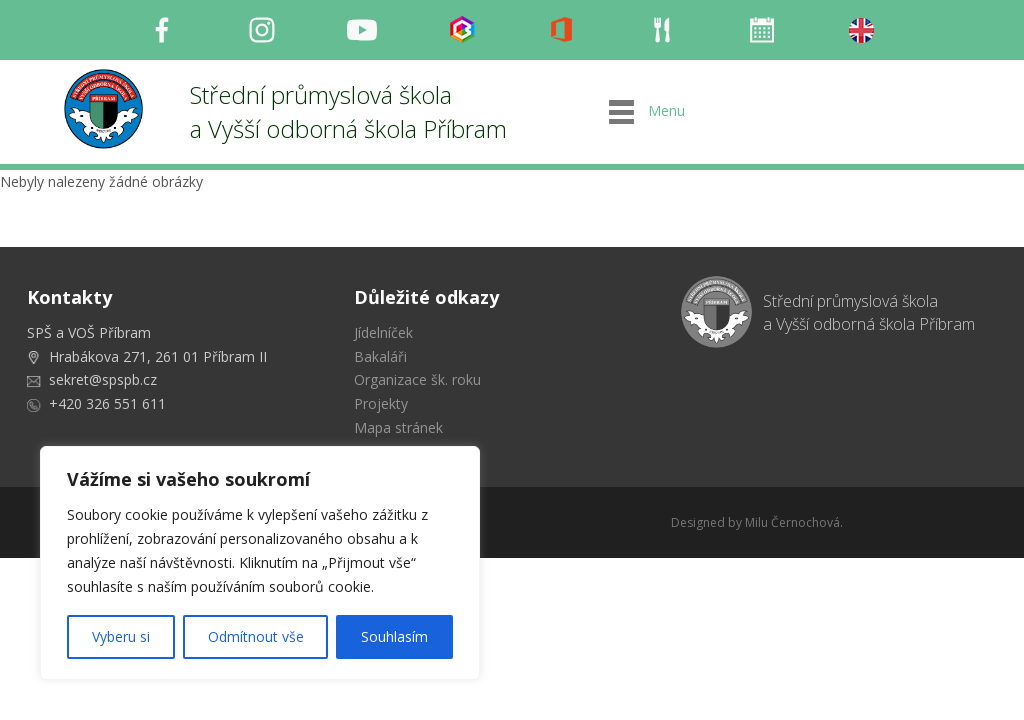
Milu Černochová (792, 522)
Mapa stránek (398, 427)
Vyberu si (121, 636)
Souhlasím (394, 636)
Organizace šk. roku (417, 379)
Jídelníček (383, 332)
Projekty (381, 403)
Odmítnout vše (256, 636)
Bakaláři (380, 356)
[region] (260, 563)
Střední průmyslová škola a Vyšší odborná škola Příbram (348, 111)
